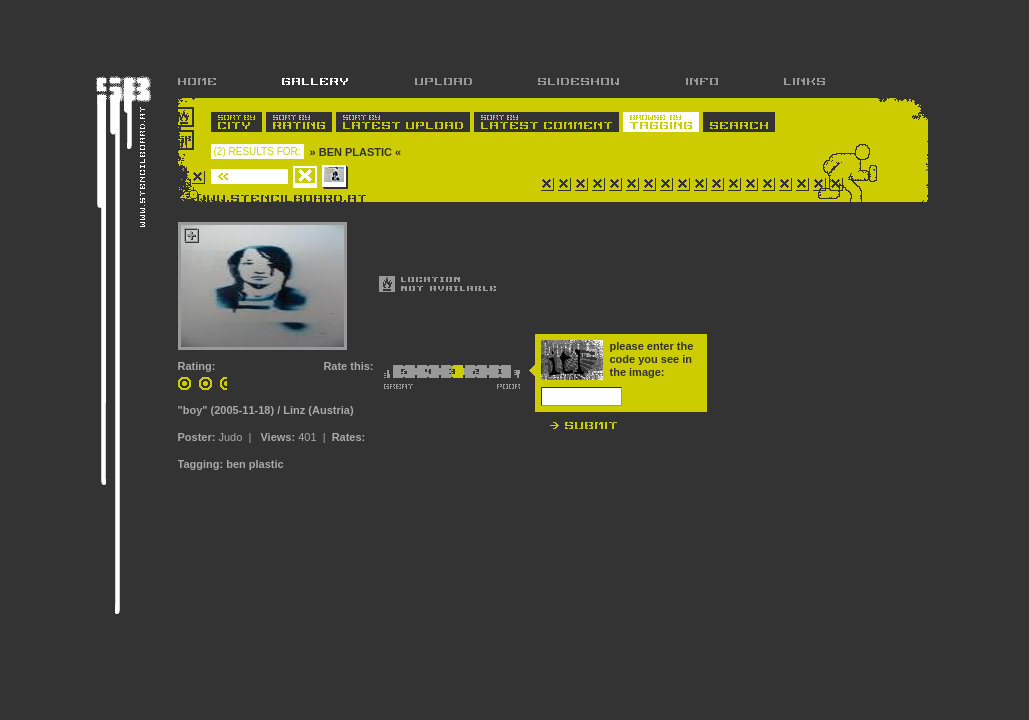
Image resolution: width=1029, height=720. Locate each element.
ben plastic (254, 464)
